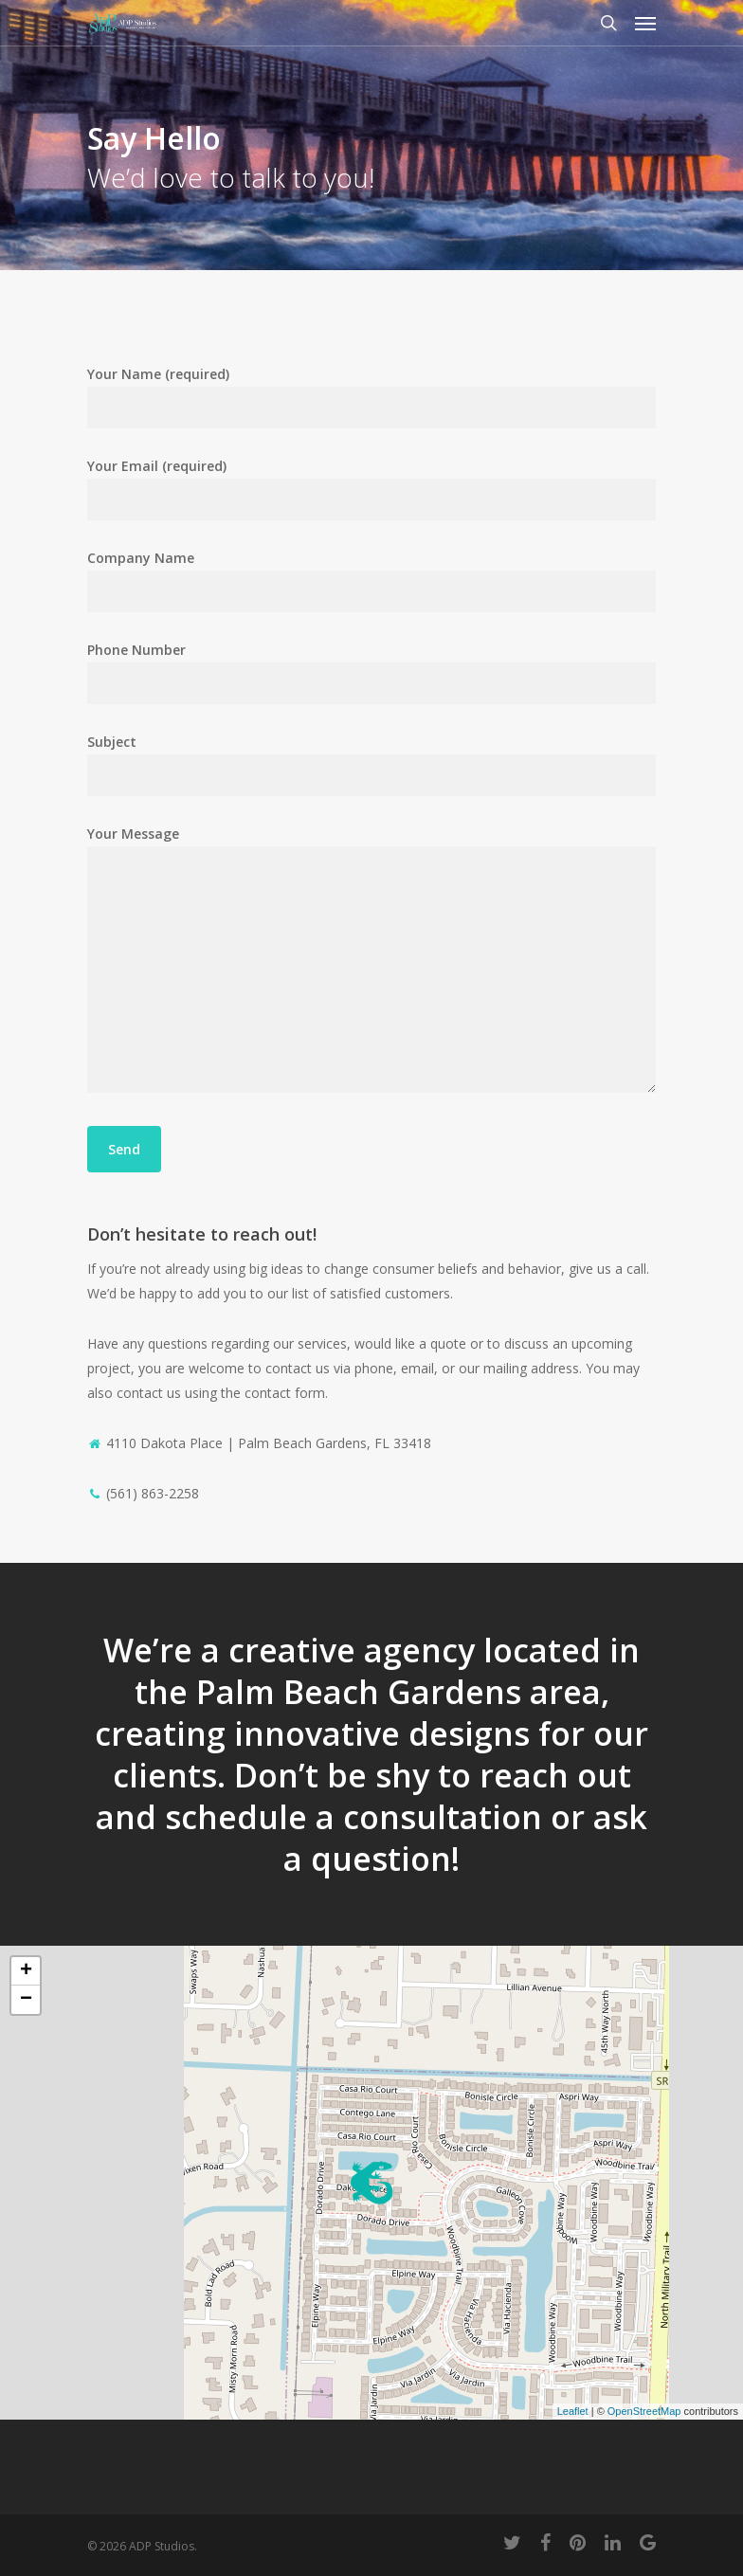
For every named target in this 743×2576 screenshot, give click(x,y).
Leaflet (573, 2411)
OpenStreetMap (644, 2411)
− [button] (26, 2000)
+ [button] (26, 1971)
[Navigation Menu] (645, 22)
